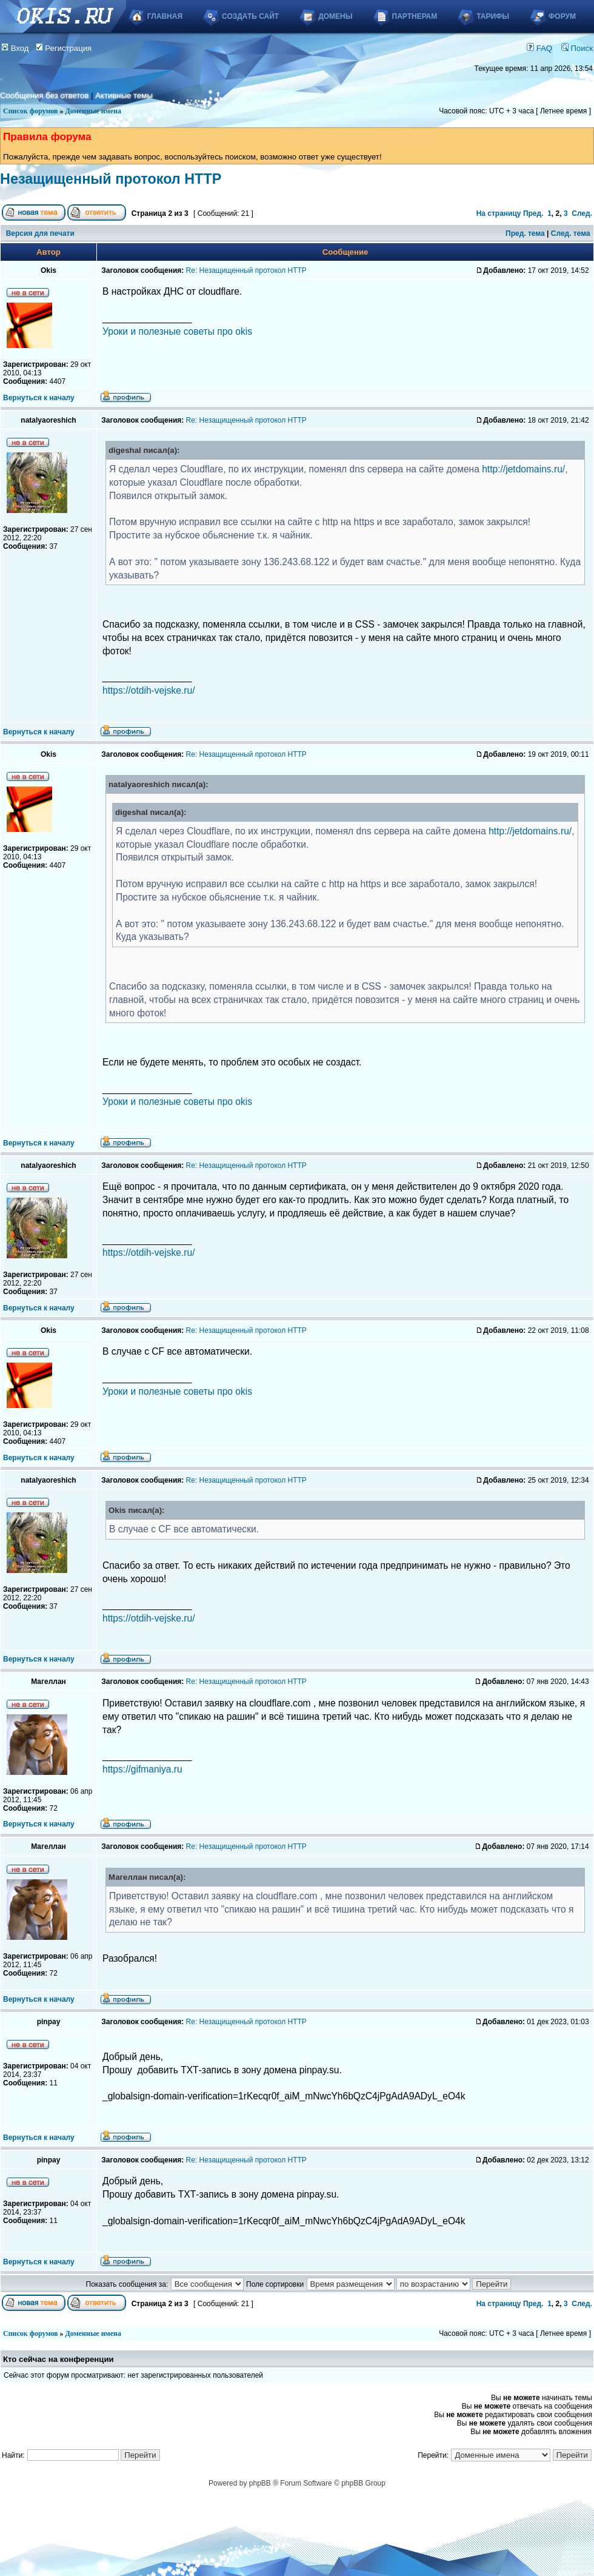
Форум (562, 16)
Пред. (533, 213)
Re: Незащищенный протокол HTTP (246, 270)
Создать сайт (250, 16)
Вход (15, 48)
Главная (164, 16)
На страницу (498, 213)
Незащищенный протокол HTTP (110, 179)
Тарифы (492, 16)
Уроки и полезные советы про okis (177, 331)
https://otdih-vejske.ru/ (148, 690)
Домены (335, 16)
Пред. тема (525, 233)
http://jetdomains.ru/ (523, 469)
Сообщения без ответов (44, 95)
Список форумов (30, 111)
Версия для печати (40, 233)
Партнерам (415, 16)
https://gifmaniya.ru (142, 1769)
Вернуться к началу (39, 398)
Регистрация (64, 48)
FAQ (539, 48)
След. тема (570, 233)
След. (582, 213)
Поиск (577, 48)
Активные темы (124, 95)
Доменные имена (93, 111)
